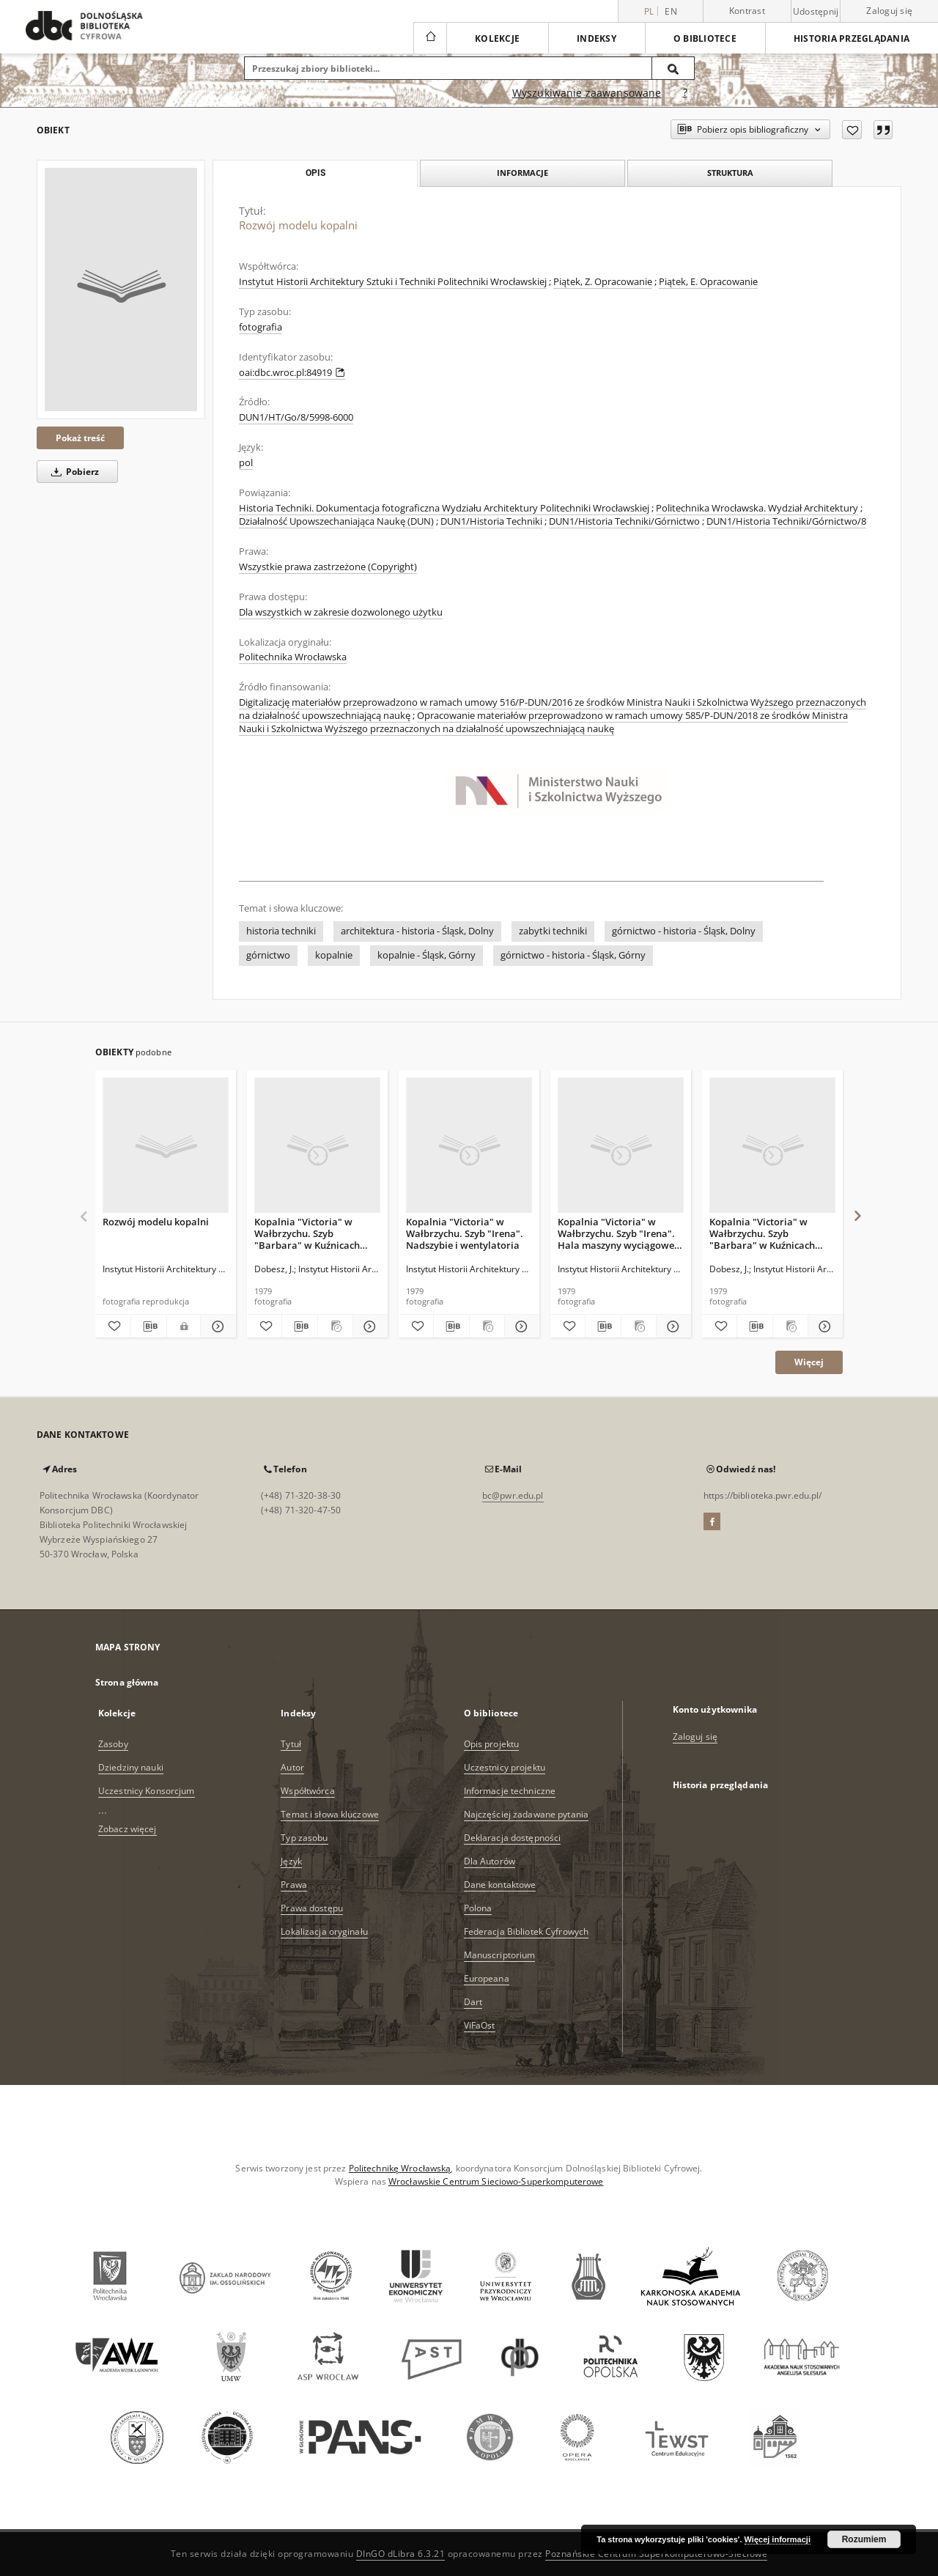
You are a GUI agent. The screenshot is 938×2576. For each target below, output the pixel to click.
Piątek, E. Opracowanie (708, 282)
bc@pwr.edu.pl (513, 1495)
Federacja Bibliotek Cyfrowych (526, 1931)
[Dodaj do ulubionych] (852, 129)
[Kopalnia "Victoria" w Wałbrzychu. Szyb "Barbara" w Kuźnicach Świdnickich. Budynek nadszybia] (317, 1146)
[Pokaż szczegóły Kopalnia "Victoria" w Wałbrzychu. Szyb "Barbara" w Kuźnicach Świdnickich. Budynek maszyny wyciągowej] (823, 1326)
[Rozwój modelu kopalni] (121, 289)
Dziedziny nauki (130, 1767)
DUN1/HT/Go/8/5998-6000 (296, 417)
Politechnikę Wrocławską (400, 2168)
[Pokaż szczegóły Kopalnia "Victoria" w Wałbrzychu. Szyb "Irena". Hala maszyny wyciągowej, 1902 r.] (671, 1326)
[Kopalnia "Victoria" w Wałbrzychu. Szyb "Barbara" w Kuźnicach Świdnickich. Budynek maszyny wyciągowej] (772, 1146)
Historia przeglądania (851, 38)
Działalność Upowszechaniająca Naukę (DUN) (336, 521)
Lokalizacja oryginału (324, 1931)
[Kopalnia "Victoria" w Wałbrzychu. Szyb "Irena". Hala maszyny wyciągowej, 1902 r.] (620, 1146)
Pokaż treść (80, 438)
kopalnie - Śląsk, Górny (426, 955)
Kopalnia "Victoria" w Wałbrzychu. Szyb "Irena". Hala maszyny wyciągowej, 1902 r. (619, 1233)
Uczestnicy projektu (504, 1767)
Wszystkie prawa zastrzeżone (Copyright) (328, 567)
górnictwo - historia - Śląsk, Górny (573, 955)
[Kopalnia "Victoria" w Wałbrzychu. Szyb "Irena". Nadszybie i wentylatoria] (469, 1146)
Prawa (294, 1884)
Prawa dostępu (312, 1908)
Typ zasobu (304, 1837)
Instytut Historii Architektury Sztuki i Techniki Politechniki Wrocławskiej (393, 282)
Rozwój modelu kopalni (156, 1221)
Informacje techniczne (510, 1791)
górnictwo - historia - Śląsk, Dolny (684, 931)
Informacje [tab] (522, 172)
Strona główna (127, 1682)
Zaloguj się (889, 10)
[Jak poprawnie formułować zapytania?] (685, 93)
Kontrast (747, 10)
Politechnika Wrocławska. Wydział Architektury (757, 508)
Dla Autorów (489, 1861)
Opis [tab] (315, 173)
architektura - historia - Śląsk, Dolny (417, 931)
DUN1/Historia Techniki (491, 521)
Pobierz (72, 471)
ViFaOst (479, 2025)
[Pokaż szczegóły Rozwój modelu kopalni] (216, 1326)
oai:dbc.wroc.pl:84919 (292, 372)
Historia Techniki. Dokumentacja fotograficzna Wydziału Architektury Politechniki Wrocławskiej (444, 508)
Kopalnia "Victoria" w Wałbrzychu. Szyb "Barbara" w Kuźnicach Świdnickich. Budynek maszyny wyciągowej (762, 1233)
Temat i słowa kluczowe (330, 1814)
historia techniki (281, 931)
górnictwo (268, 955)
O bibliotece (704, 38)
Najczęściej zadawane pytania (526, 1814)
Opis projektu (492, 1744)
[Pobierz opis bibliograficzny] (148, 1326)
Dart (473, 2002)
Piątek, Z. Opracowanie (602, 282)
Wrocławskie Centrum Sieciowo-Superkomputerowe (495, 2181)
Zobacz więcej (127, 1829)
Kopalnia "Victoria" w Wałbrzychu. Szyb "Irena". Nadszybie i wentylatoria (464, 1233)
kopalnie (333, 955)
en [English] (671, 11)
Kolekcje (497, 38)
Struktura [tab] (730, 172)
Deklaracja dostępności (512, 1837)
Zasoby (113, 1744)
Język (291, 1861)
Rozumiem (864, 2539)
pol (246, 463)
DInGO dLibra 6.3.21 (401, 2553)
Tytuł (291, 1744)
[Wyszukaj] (673, 68)
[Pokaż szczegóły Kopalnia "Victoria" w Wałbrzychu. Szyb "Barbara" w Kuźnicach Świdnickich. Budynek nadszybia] (368, 1326)
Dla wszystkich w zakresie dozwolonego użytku (341, 612)
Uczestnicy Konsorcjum (146, 1791)
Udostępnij (816, 12)
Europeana (486, 1978)
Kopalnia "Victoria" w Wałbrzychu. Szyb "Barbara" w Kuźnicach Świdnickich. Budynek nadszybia (307, 1233)
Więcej (809, 1362)
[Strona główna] (429, 38)
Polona (478, 1908)
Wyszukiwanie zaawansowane (587, 93)
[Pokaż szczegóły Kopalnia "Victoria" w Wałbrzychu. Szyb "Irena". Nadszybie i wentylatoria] (520, 1326)
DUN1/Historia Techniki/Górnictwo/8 (786, 521)
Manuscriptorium (500, 1955)
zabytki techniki (553, 931)
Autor (292, 1767)
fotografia (260, 327)
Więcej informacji (777, 2539)
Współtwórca (307, 1791)
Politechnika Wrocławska (293, 657)
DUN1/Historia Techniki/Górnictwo (624, 521)
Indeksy (596, 38)
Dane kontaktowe (500, 1884)
